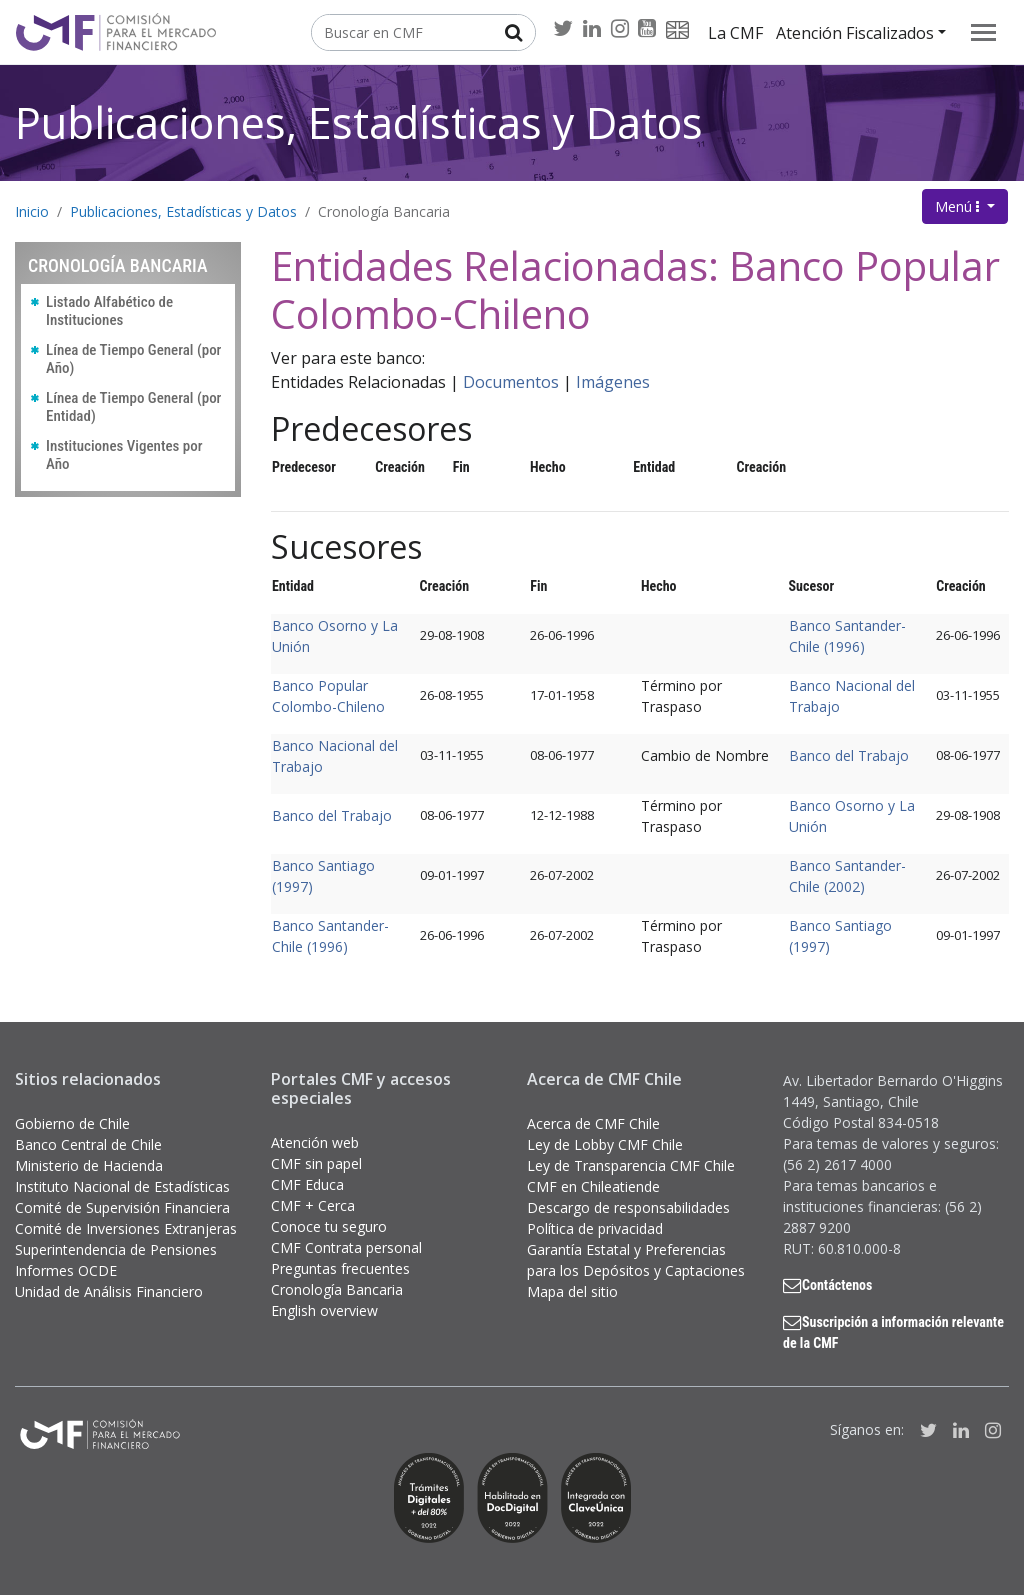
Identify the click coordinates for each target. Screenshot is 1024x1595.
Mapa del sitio (572, 1291)
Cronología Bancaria (384, 211)
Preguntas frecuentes (340, 1268)
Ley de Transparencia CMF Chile (631, 1165)
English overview (324, 1310)
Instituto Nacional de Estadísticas (122, 1186)
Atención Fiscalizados (855, 33)
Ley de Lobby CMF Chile (605, 1144)
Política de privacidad (595, 1228)
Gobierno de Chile (72, 1123)
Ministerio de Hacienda (89, 1165)
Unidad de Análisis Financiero (109, 1291)
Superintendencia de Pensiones (116, 1249)
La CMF (735, 33)
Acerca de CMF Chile (593, 1123)
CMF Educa (307, 1184)
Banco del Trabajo (849, 755)
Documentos (511, 382)
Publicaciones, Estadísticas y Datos (359, 122)
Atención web (315, 1142)
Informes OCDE (66, 1270)
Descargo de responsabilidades (628, 1207)
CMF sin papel (316, 1163)
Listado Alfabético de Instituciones (109, 311)
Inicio (32, 211)
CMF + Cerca (313, 1205)
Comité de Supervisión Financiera (122, 1207)
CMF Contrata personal (346, 1247)
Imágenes (613, 382)
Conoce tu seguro (329, 1226)
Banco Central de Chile (88, 1144)
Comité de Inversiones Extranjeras (126, 1228)
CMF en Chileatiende (593, 1186)
